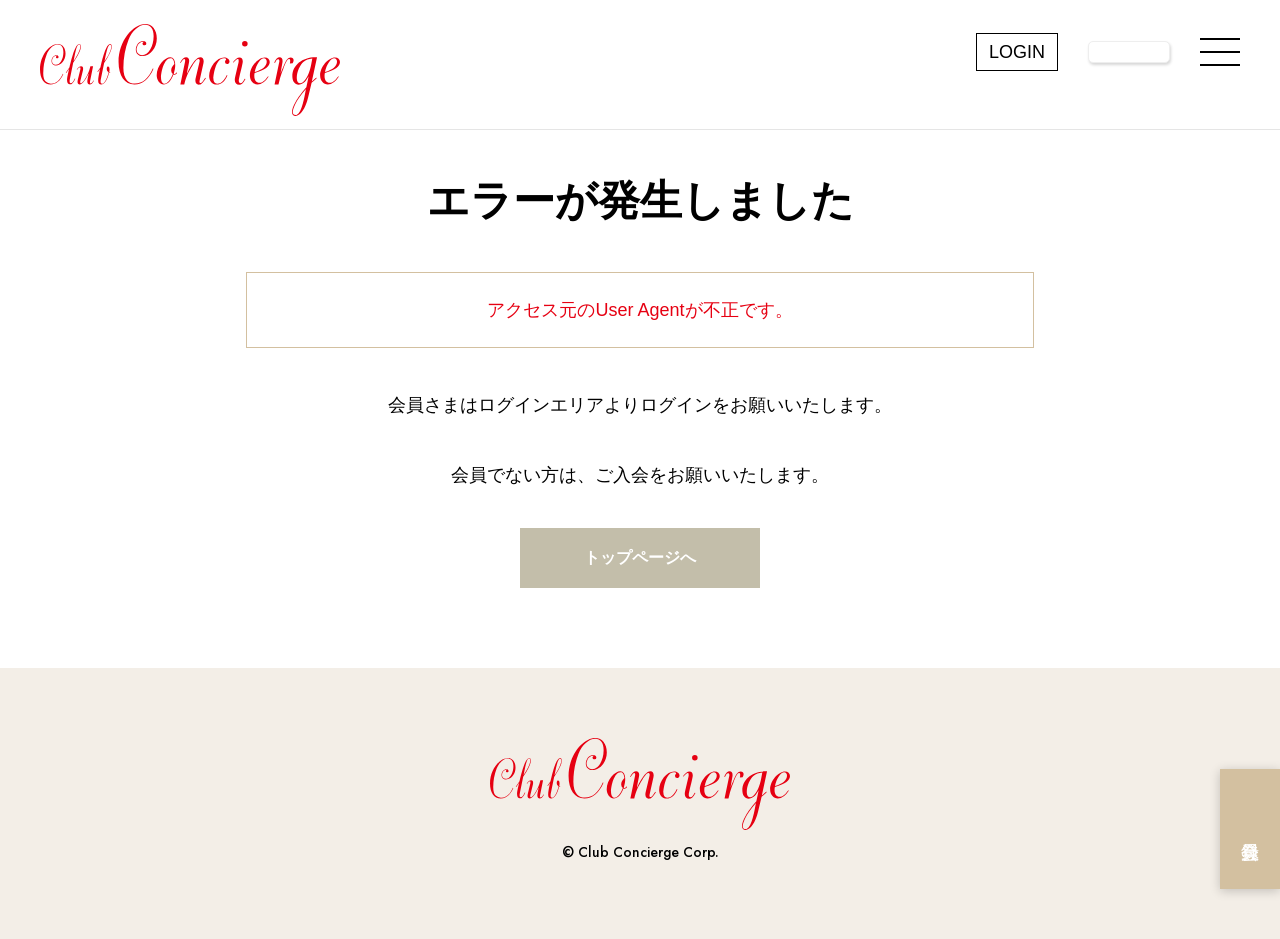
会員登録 (1250, 829)
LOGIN (1017, 52)
